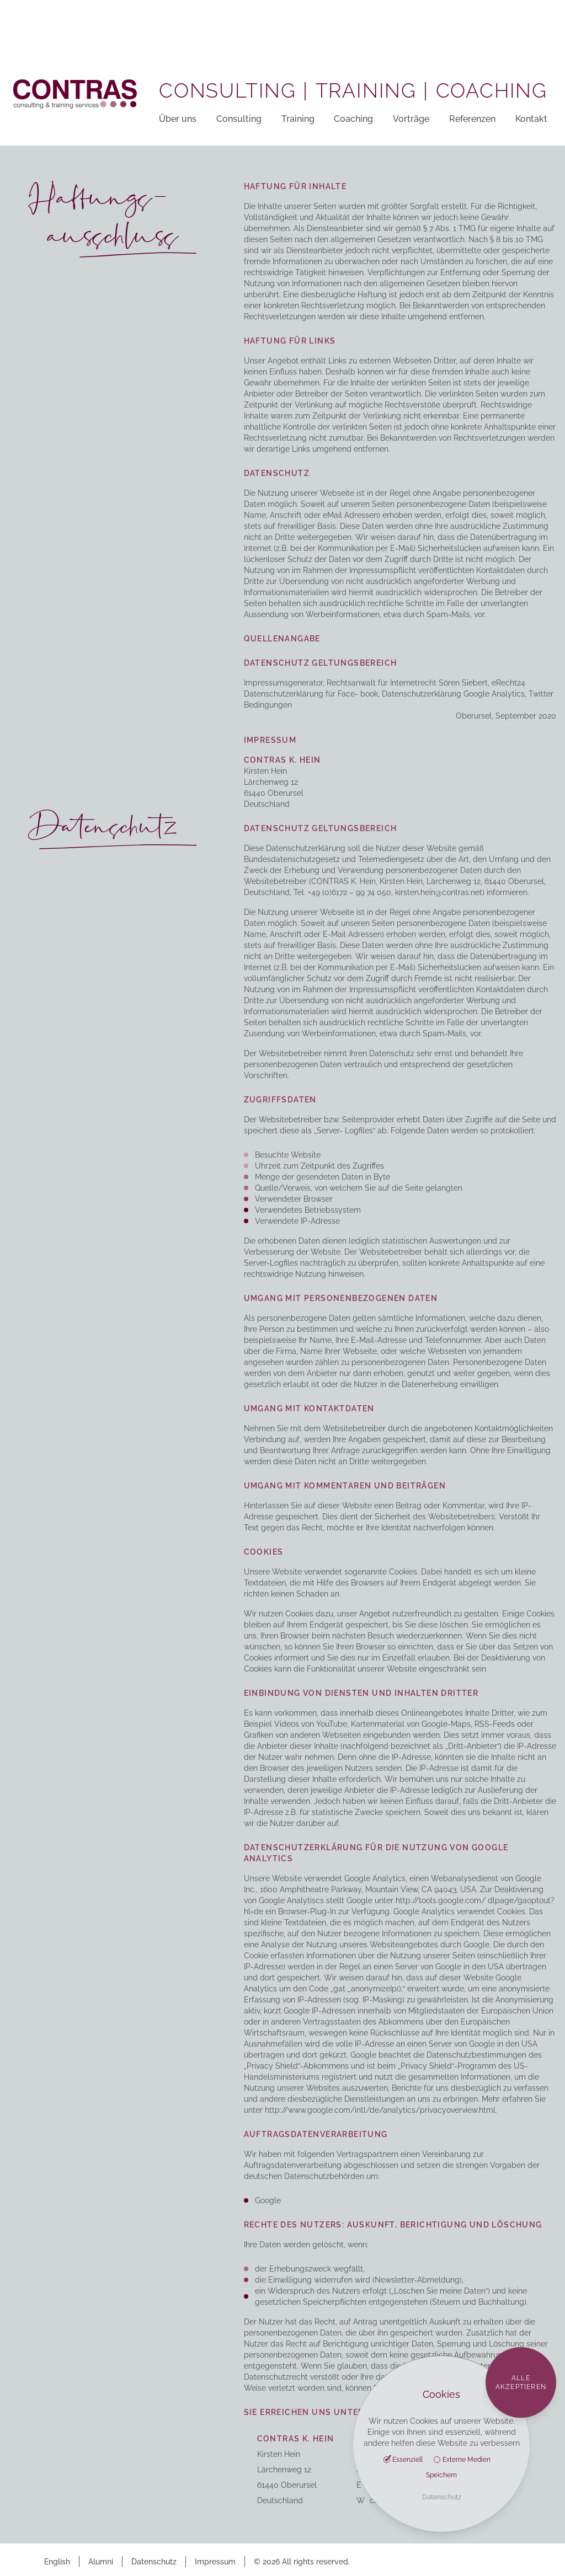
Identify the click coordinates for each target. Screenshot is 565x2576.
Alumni (100, 2561)
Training (298, 119)
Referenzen (472, 119)
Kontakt (531, 119)
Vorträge (411, 119)
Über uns (177, 119)
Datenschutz (154, 2561)
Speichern (441, 2475)
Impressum (215, 2561)
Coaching (353, 119)
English (57, 2561)
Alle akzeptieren (520, 2382)
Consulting (239, 119)
